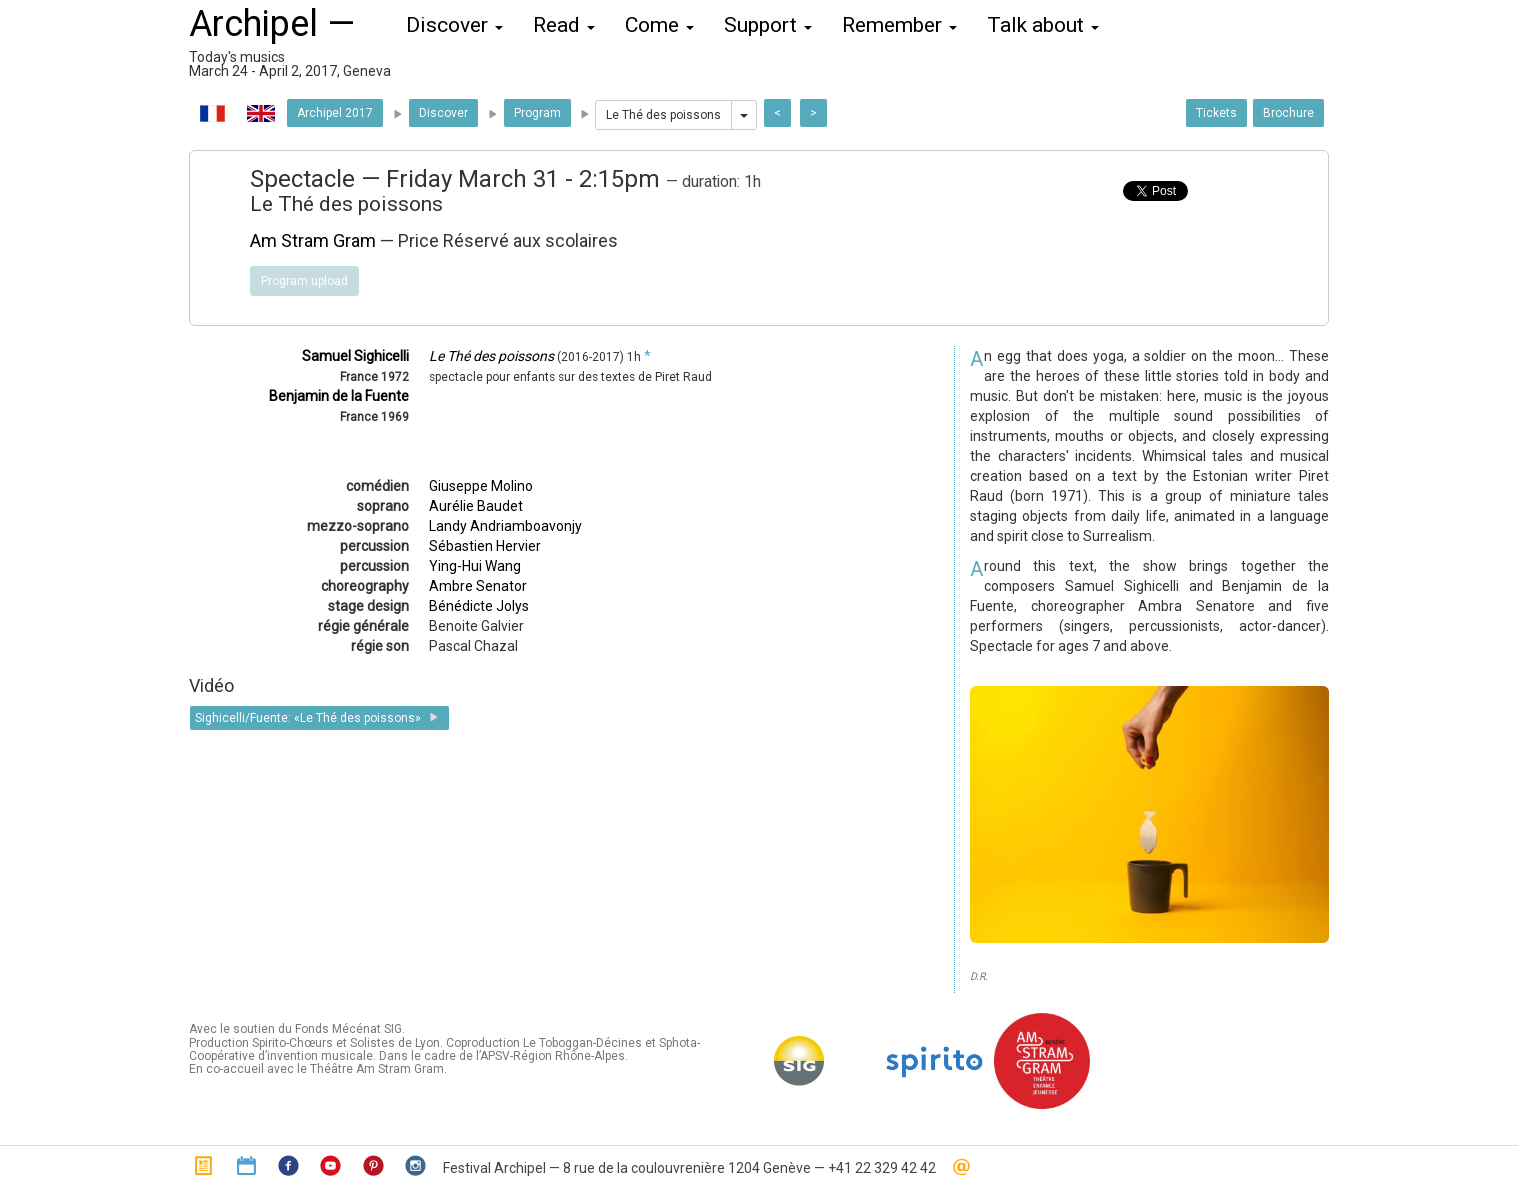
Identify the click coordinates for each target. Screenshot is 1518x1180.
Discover (443, 113)
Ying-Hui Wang (475, 566)
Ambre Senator (478, 586)
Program (537, 113)
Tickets (1216, 113)
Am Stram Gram (313, 240)
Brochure (1288, 113)
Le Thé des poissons (663, 115)
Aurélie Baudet (476, 506)
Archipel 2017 (335, 113)
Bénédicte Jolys (479, 606)
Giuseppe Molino (481, 486)
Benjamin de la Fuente (339, 396)
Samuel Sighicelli (355, 356)
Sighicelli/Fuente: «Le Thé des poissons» (319, 717)
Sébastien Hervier (485, 546)
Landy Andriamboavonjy (505, 526)
